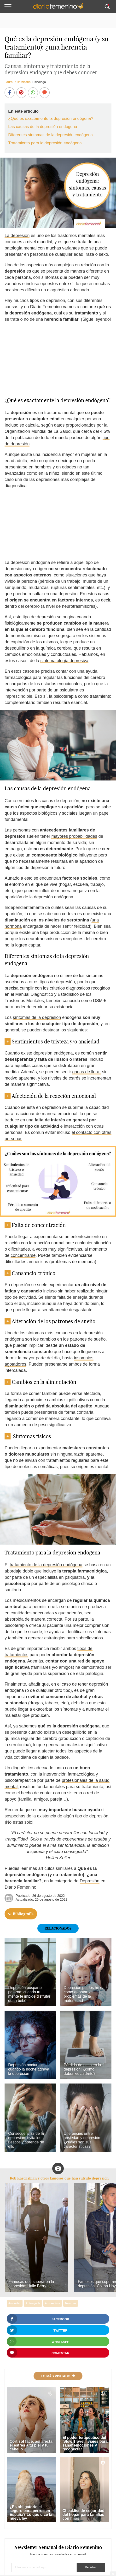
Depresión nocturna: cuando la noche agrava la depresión (28, 2069)
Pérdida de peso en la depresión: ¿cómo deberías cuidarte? (82, 2069)
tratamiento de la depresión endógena (46, 1564)
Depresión (89, 1881)
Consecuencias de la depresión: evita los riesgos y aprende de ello (26, 2139)
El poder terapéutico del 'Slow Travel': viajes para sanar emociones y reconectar (84, 2443)
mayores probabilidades (74, 836)
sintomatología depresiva (64, 660)
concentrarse (23, 1255)
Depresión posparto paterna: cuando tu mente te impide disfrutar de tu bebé (29, 1994)
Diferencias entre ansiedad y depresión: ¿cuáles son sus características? (82, 2139)
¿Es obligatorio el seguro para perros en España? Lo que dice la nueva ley (31, 2512)
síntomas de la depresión (37, 1017)
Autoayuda (32, 2303)
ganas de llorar (86, 1071)
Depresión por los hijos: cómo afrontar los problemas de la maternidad (84, 1994)
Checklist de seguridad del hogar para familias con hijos (83, 2514)
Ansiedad (14, 2303)
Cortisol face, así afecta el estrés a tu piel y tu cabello (31, 2445)
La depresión (17, 235)
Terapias (70, 2303)
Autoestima (52, 2303)
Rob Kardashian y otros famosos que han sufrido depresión (59, 2178)
